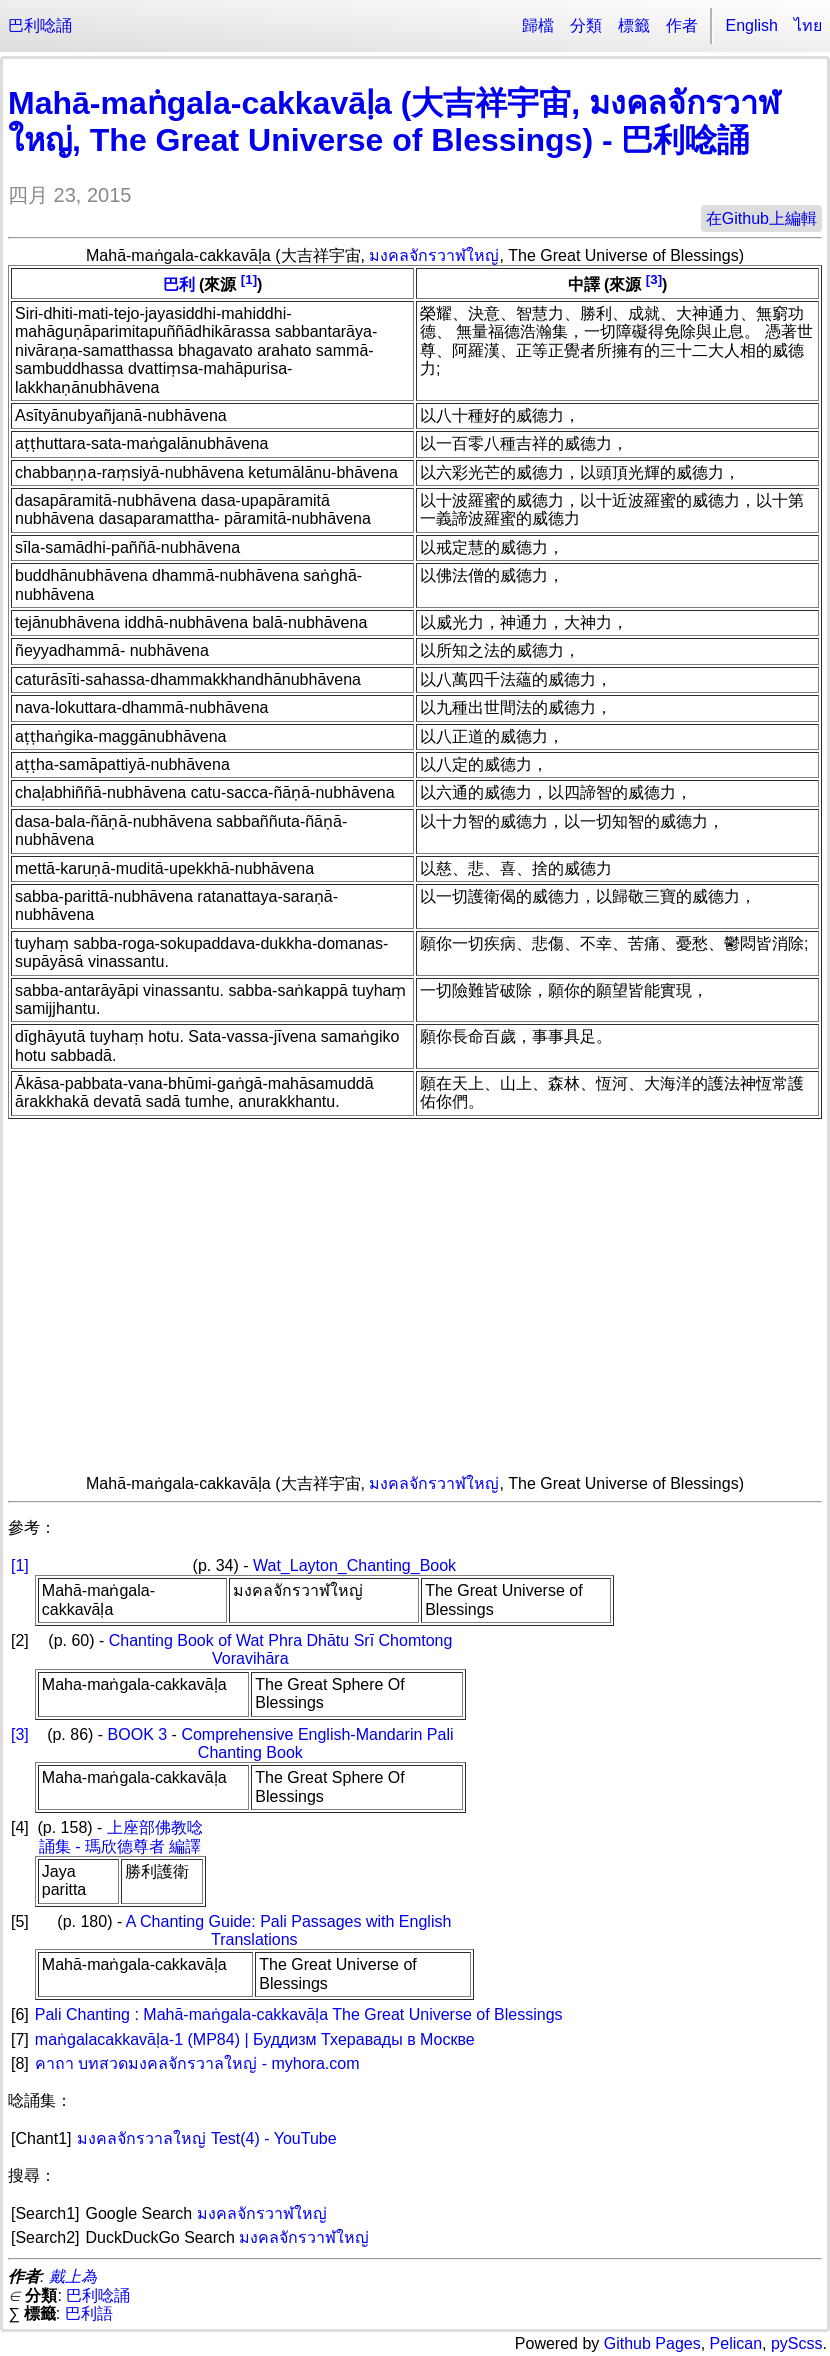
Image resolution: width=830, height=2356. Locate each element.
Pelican (736, 2343)
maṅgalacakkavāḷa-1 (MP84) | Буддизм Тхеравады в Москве (255, 2039)
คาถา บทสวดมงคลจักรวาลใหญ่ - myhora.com (197, 2063)
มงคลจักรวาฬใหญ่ (434, 255)
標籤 (634, 25)
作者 (682, 25)
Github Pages (652, 2343)
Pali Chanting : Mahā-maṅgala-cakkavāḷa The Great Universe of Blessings (299, 2014)
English (752, 25)
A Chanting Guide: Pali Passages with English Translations (289, 1930)
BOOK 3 (138, 1734)
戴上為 (73, 2276)
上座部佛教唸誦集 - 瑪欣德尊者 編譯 (121, 1836)
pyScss (797, 2343)
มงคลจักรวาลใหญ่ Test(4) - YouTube (206, 2138)
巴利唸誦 (40, 25)
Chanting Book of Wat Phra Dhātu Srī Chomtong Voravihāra (281, 1649)
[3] (654, 279)
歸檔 (538, 25)
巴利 (179, 285)
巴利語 (89, 2313)
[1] (249, 279)
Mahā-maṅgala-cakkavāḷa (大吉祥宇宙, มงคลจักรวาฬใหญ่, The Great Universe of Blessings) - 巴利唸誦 (394, 121)
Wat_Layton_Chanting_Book (354, 1565)
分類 (586, 25)
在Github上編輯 (761, 218)
